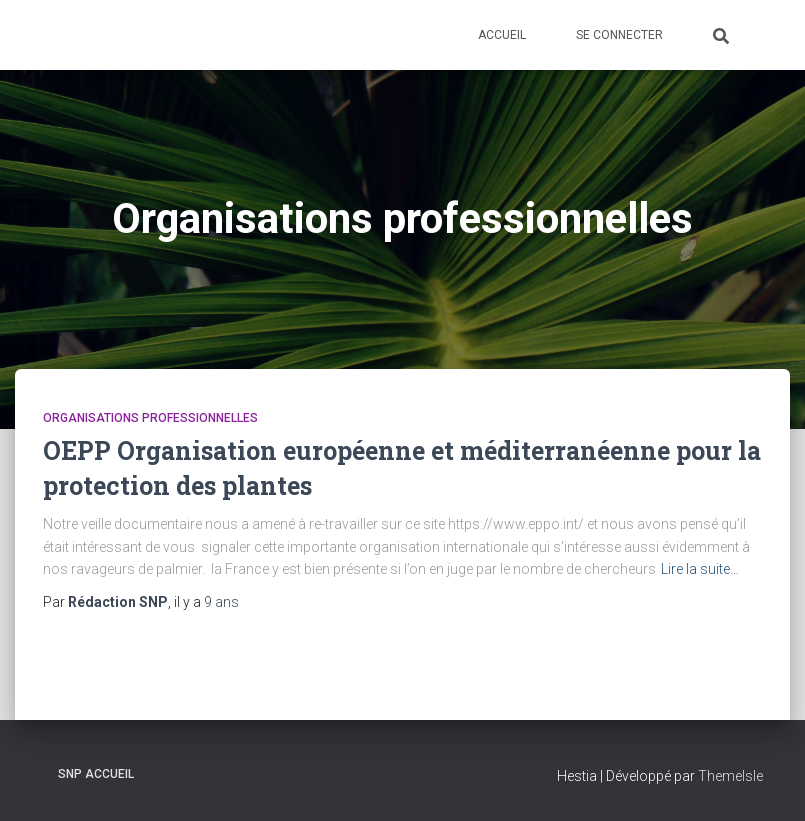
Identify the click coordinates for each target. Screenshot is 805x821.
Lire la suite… (700, 569)
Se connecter (619, 35)
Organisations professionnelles (150, 418)
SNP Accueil (96, 774)
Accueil (502, 35)
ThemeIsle (730, 776)
